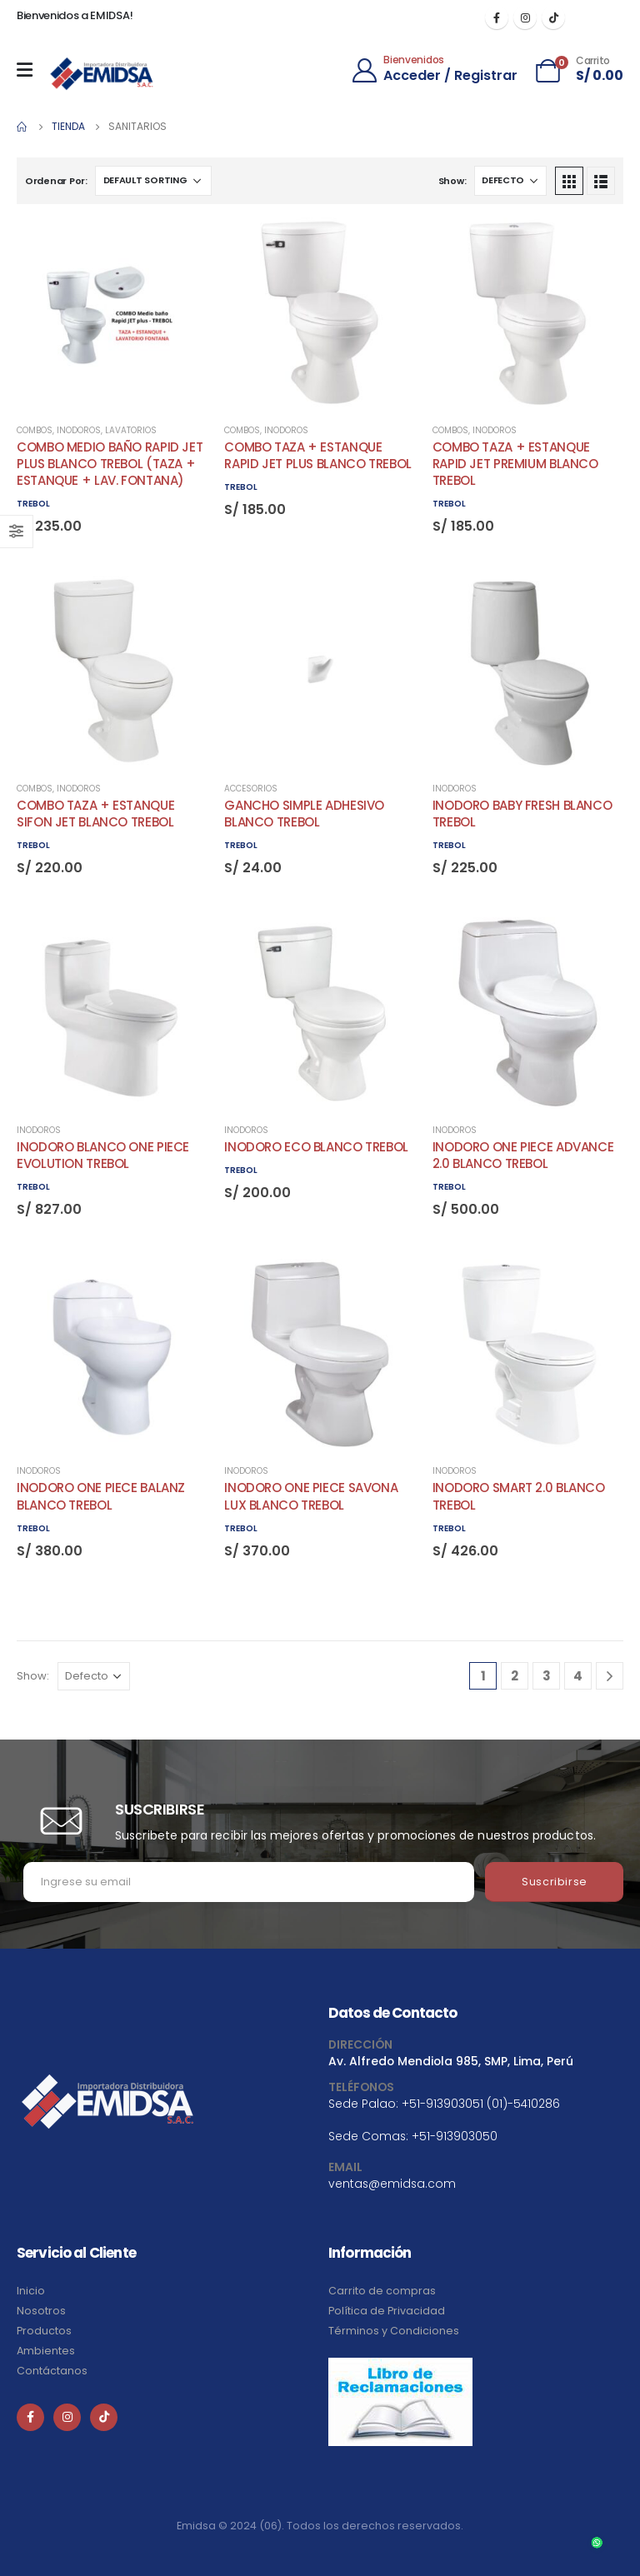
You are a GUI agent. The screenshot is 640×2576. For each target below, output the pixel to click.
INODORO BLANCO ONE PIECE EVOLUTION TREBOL (103, 1155)
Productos (44, 2331)
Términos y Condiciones (393, 2331)
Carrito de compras (382, 2291)
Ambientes (46, 2351)
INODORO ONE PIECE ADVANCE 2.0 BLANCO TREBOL (523, 1155)
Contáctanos (52, 2371)
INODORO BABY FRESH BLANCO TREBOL (522, 813)
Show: (452, 180)
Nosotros (41, 2311)
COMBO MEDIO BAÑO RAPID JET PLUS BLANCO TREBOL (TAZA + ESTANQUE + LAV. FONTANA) (109, 464)
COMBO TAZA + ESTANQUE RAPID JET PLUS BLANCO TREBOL (318, 455)
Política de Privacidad (386, 2311)
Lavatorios (131, 430)
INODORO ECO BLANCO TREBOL (316, 1147)
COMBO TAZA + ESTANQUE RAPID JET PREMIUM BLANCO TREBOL (515, 464)
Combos (34, 430)
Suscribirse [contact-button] (555, 1882)
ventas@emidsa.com (392, 2183)
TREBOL (33, 503)
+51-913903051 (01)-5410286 (481, 2103)
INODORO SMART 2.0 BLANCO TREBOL (518, 1496)
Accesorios (251, 788)
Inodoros (79, 430)
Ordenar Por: (56, 180)
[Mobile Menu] (29, 70)
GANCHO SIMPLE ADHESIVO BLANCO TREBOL (304, 813)
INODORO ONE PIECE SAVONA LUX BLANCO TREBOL (311, 1496)
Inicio (31, 2291)
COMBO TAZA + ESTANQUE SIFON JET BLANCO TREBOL (95, 813)
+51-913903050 (455, 2136)
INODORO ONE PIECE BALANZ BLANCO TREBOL (101, 1496)
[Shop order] (153, 181)
